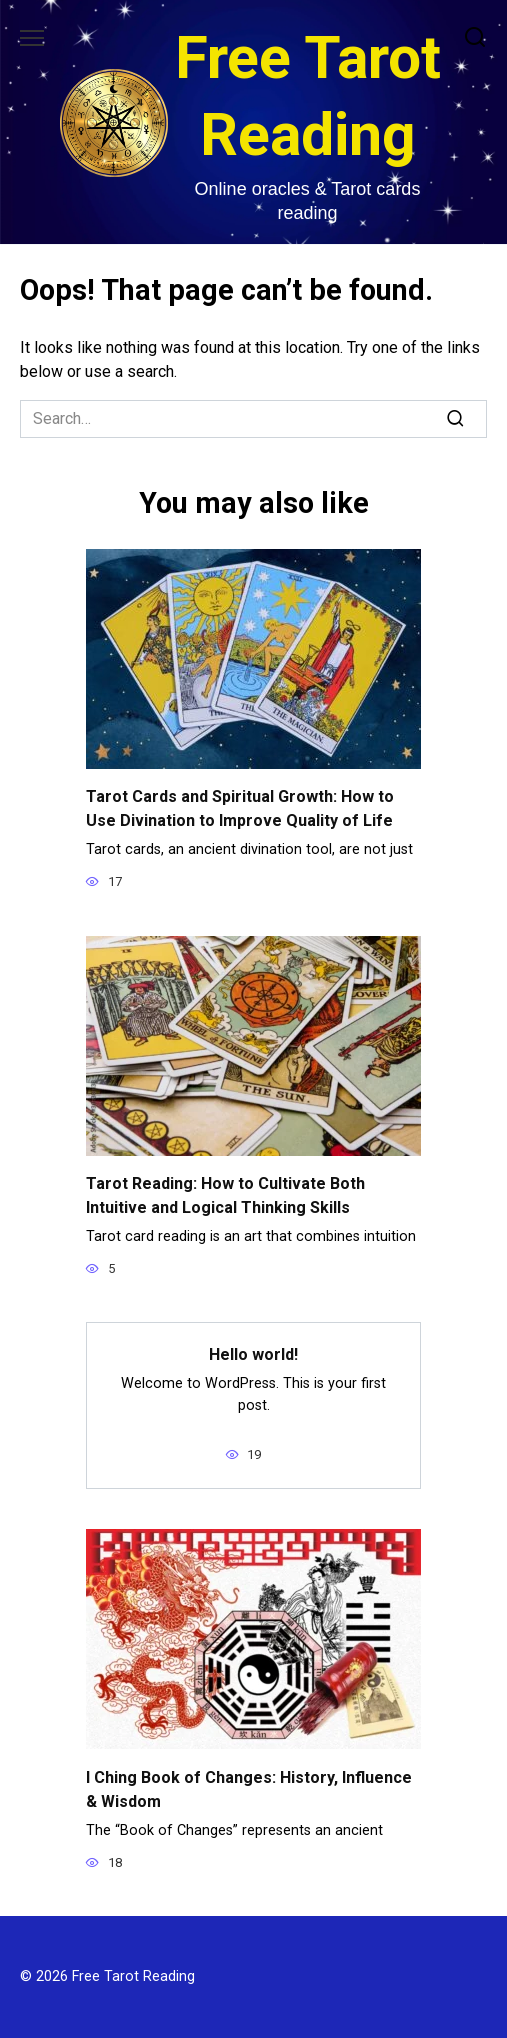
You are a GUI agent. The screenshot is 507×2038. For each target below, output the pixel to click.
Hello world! (253, 1354)
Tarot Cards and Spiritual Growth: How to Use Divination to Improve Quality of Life (240, 808)
